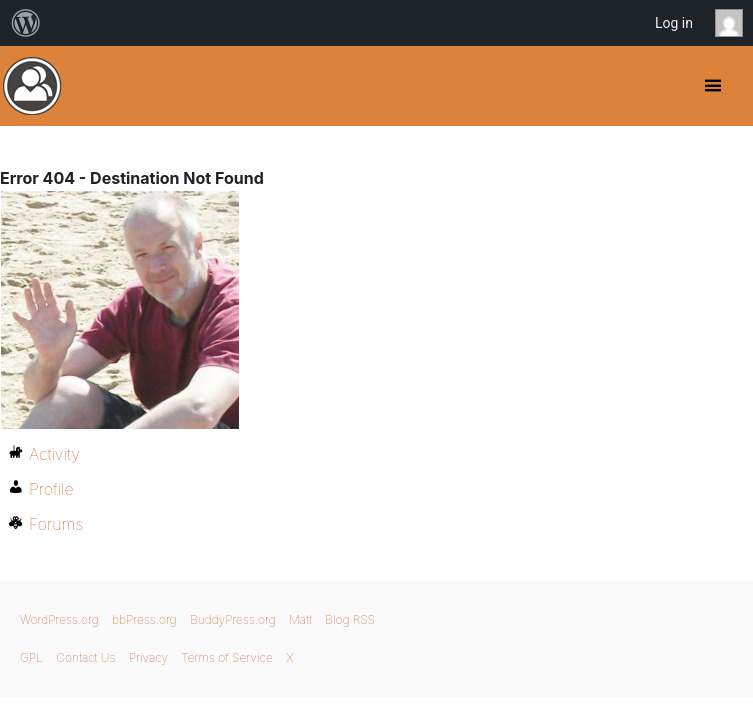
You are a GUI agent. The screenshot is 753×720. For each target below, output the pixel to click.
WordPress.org (59, 619)
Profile (51, 489)
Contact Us (85, 657)
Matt (300, 619)
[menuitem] (26, 23)
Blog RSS (350, 619)
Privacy (148, 657)
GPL (31, 657)
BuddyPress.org (32, 86)
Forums (56, 524)
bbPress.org (144, 619)
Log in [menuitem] (674, 23)
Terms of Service (226, 657)
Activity (54, 454)
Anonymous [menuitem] (734, 23)
